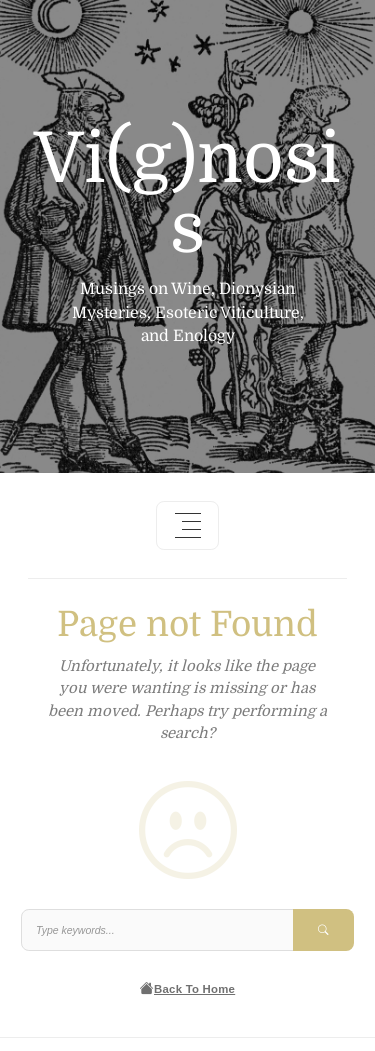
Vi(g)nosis (187, 194)
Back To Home (187, 988)
